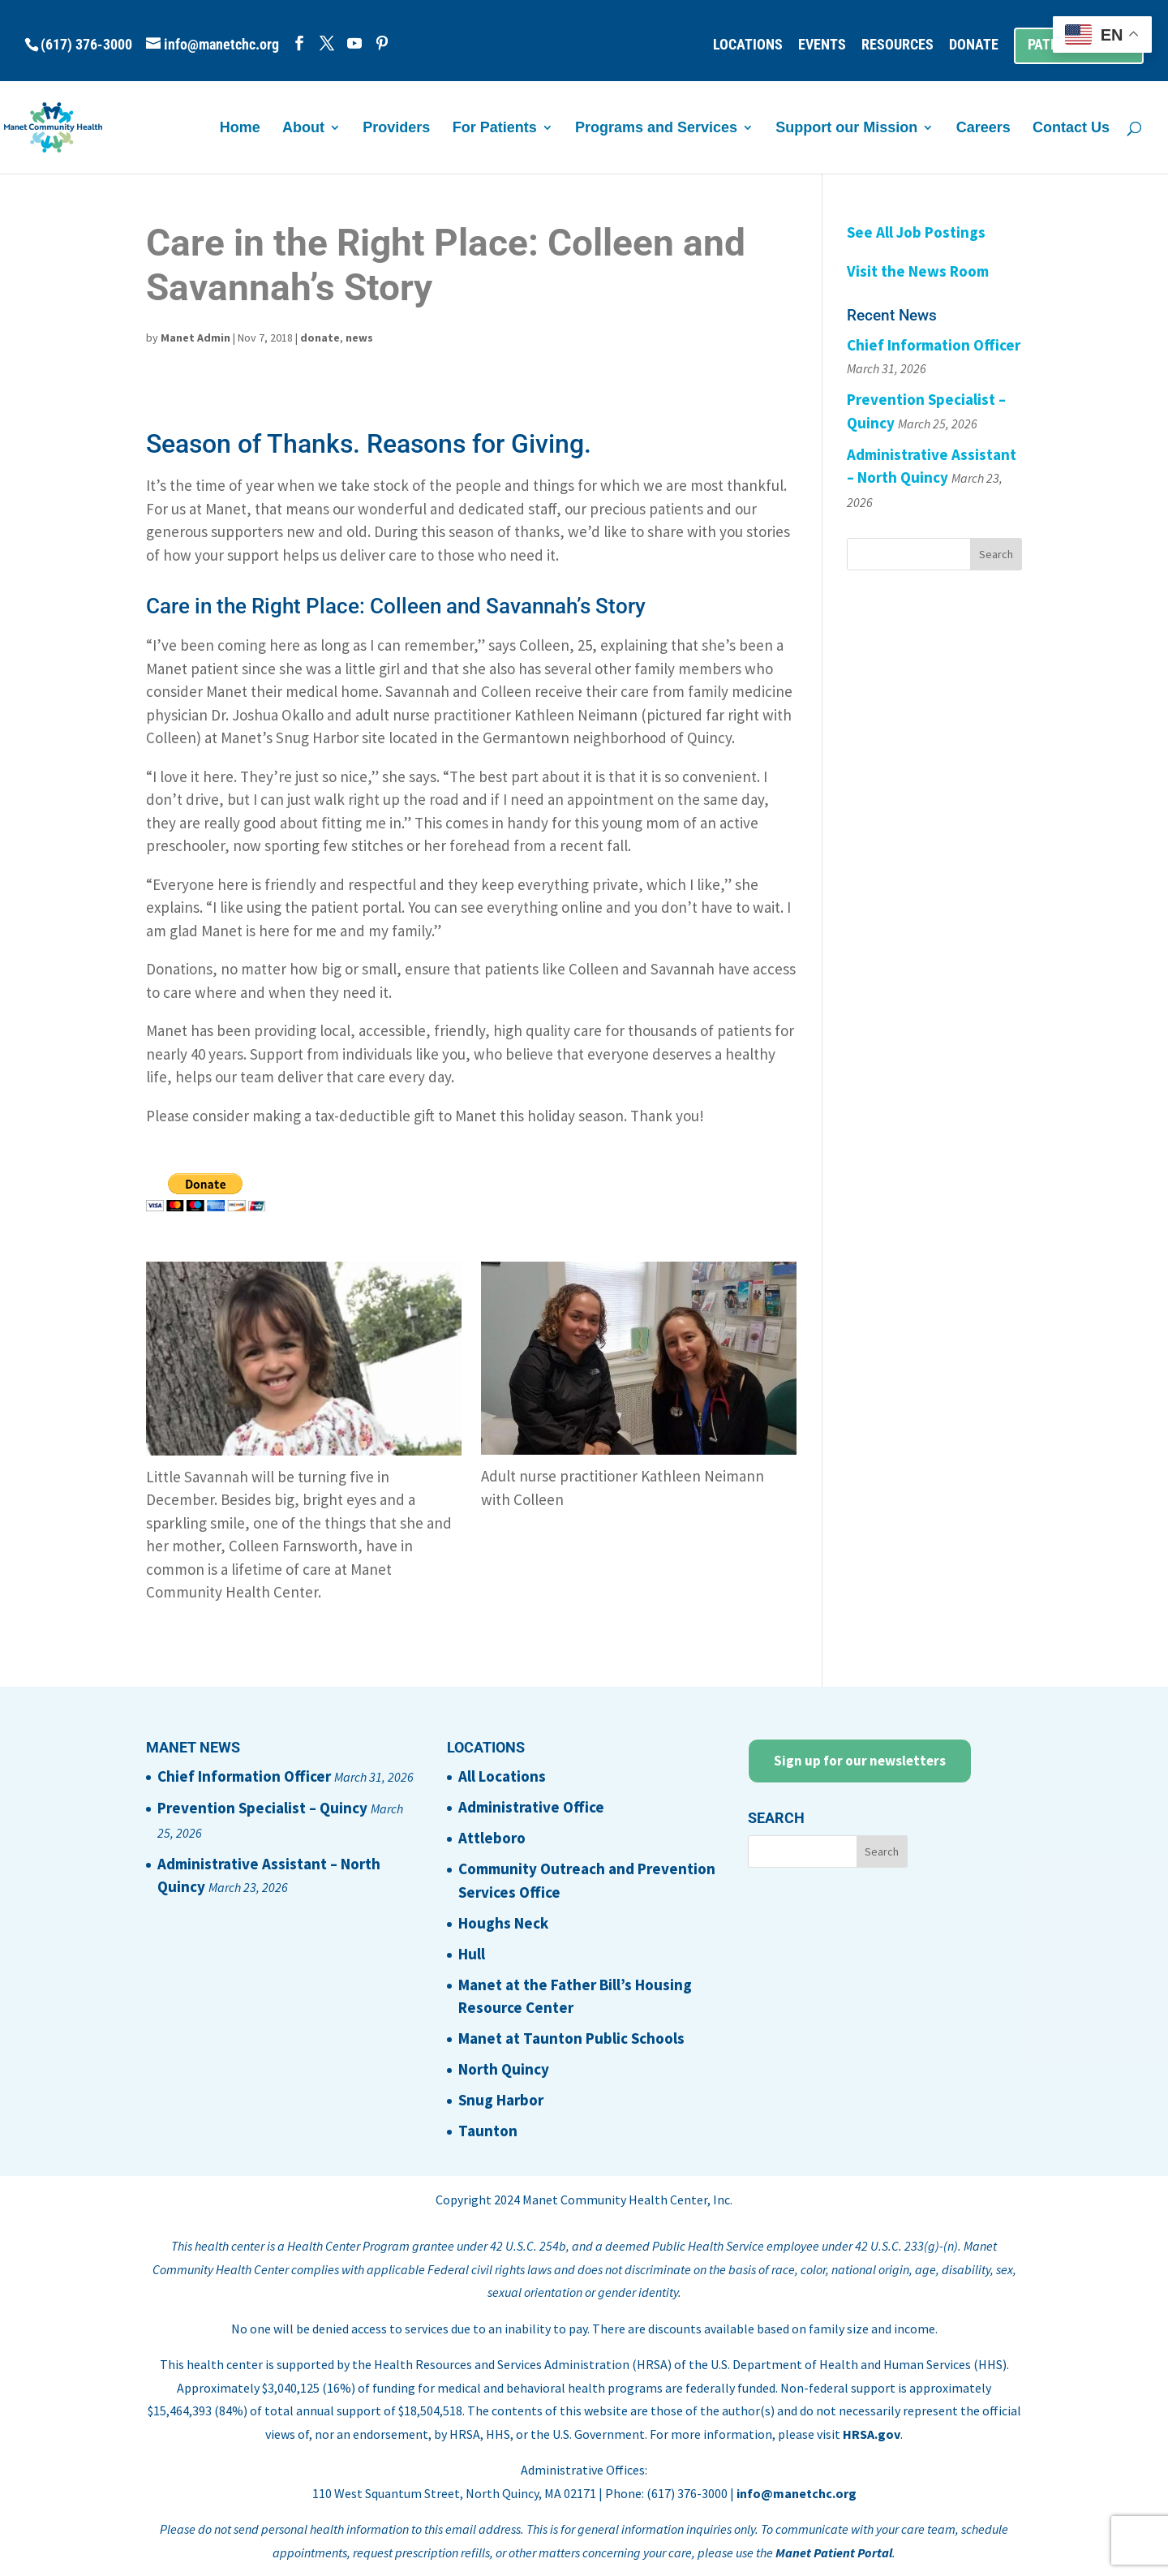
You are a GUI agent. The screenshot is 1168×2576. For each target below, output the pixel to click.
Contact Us (1071, 128)
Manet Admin (195, 337)
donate (320, 337)
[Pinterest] (382, 43)
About (303, 128)
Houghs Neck (503, 1923)
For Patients (495, 128)
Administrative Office (531, 1807)
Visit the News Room (918, 271)
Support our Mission (846, 128)
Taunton (487, 2130)
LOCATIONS (748, 45)
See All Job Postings (916, 232)
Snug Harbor (500, 2099)
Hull (471, 1953)
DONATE (973, 45)
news (359, 337)
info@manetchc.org (796, 2493)
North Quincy (503, 2069)
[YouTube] (354, 43)
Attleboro (492, 1837)
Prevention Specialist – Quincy (262, 1807)
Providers (396, 128)
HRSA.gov (871, 2434)
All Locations (502, 1776)
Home (240, 128)
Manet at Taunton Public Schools (571, 2038)
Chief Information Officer (933, 345)
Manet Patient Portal (833, 2552)
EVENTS (822, 45)
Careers (983, 128)
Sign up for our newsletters (860, 1761)
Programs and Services (656, 128)
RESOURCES (897, 45)
